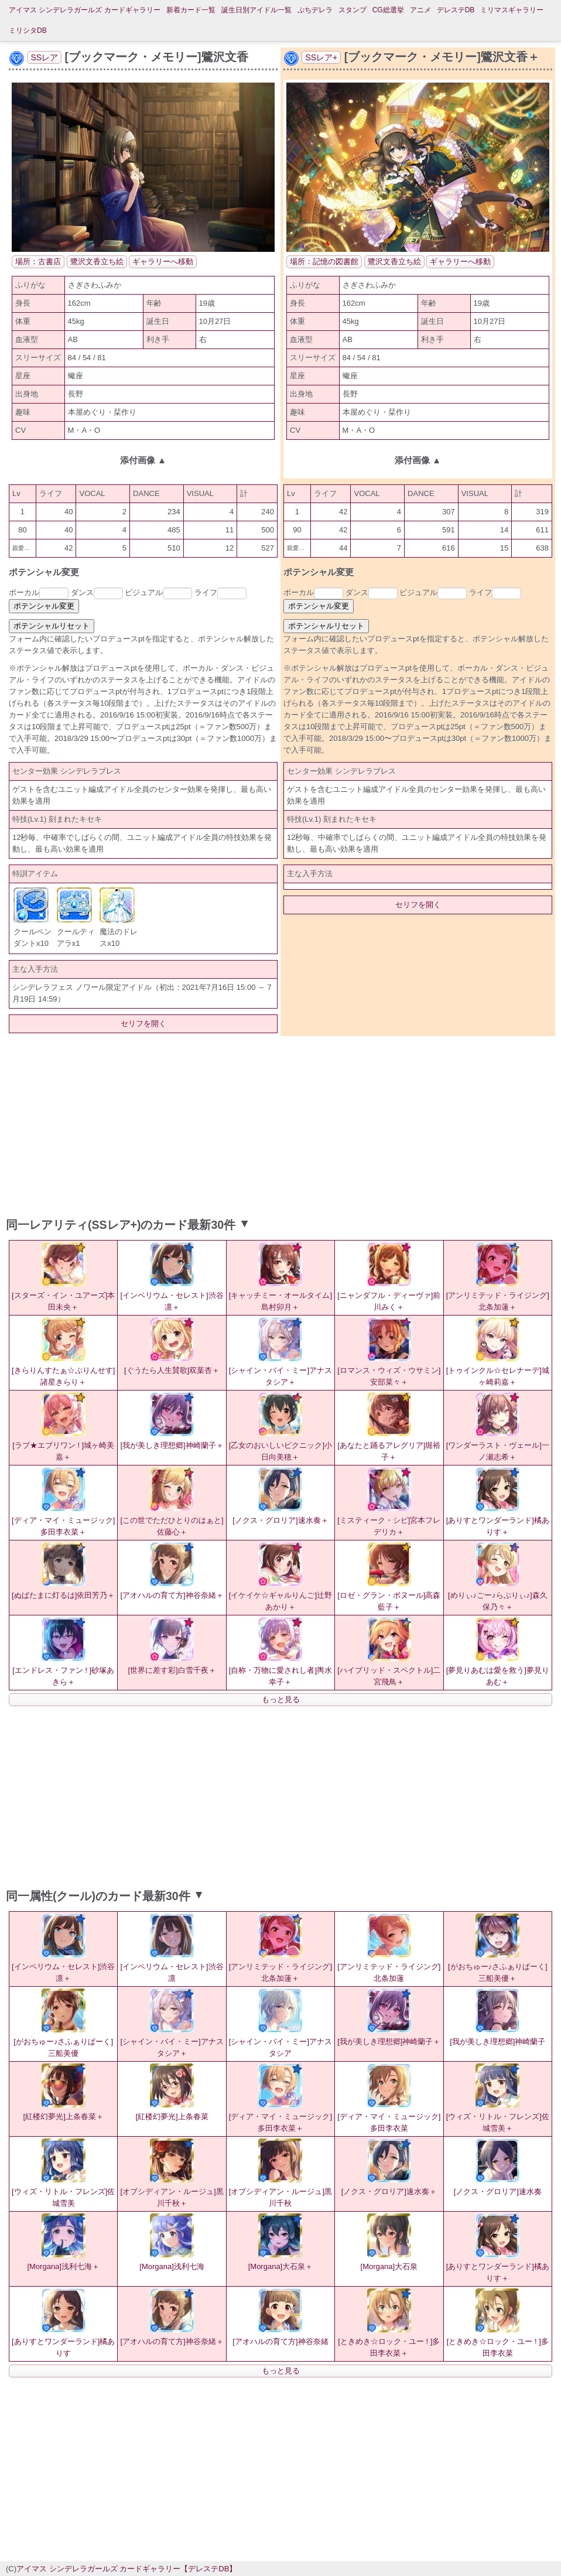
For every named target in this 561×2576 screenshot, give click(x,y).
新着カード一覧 (190, 10)
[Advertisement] (280, 1124)
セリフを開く (143, 1023)
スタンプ (352, 10)
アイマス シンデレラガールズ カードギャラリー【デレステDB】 (126, 2568)
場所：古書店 (38, 261)
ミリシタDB (28, 30)
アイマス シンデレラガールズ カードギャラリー (84, 10)
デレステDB (456, 10)
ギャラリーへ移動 (162, 261)
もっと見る (281, 1699)
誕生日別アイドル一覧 (256, 10)
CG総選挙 (388, 10)
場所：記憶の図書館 (324, 261)
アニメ (420, 10)
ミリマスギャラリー (511, 10)
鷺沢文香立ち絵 (97, 261)
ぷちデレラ (315, 10)
